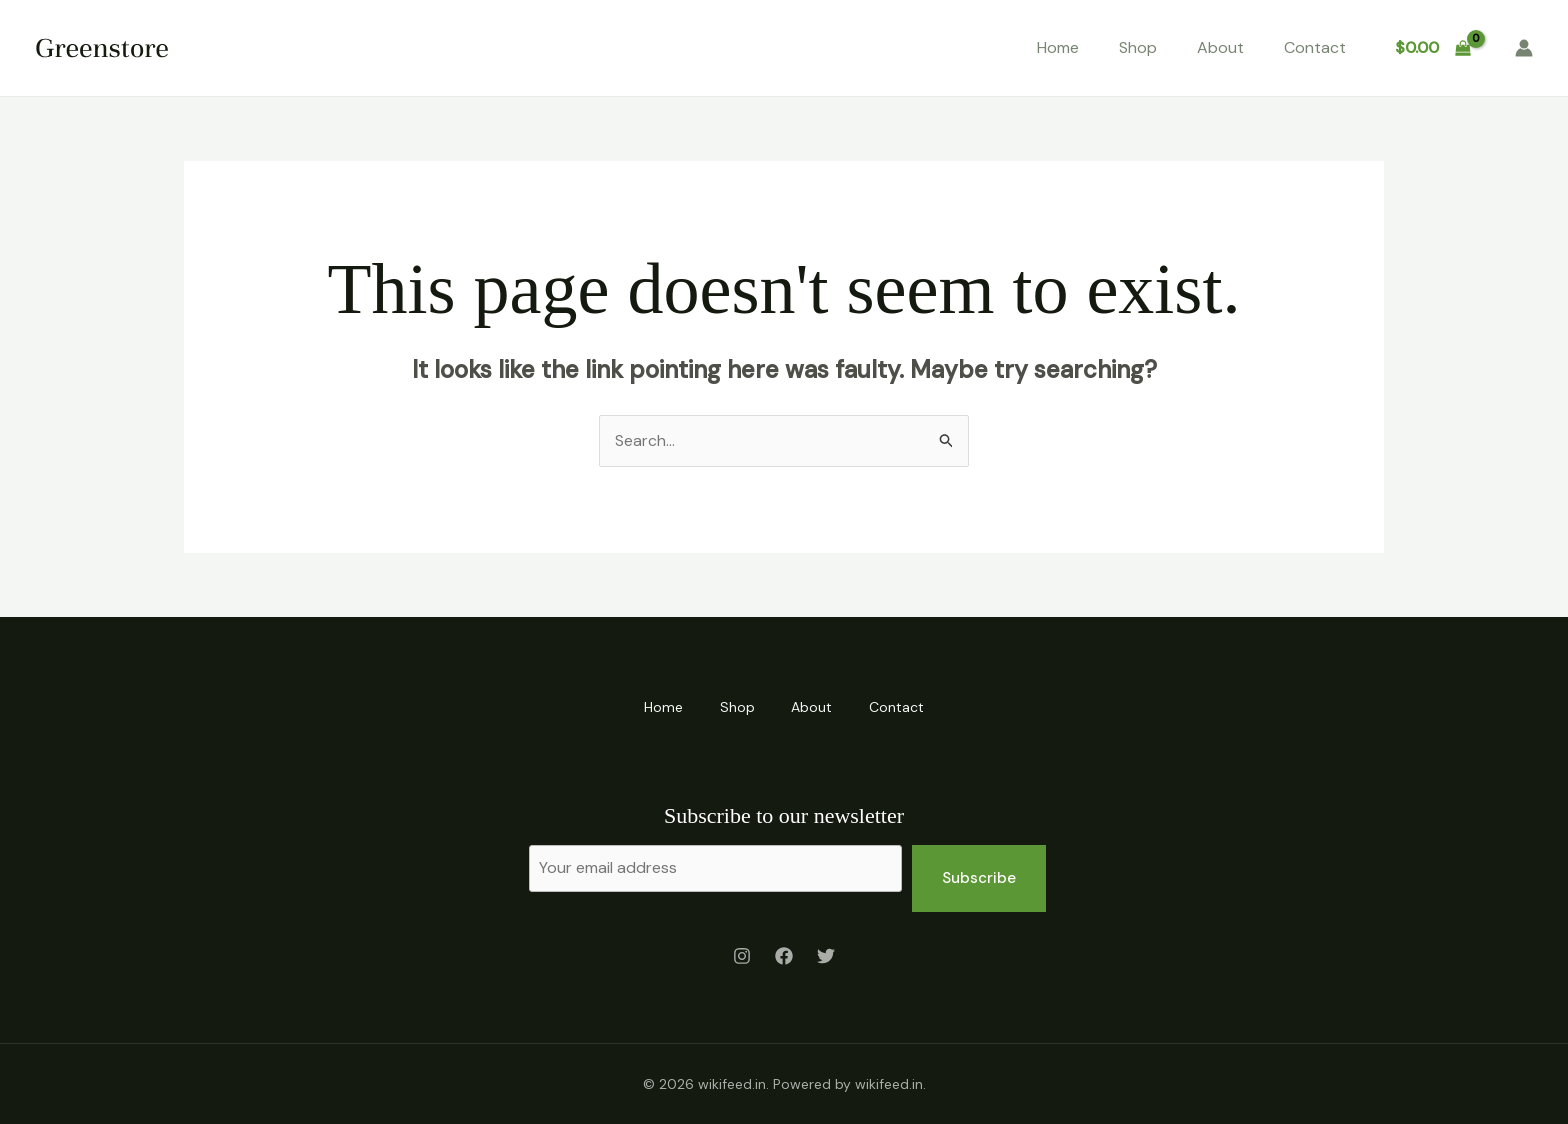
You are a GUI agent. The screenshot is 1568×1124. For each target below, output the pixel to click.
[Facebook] (784, 956)
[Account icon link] (1524, 48)
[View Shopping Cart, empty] (1432, 48)
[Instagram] (742, 956)
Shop (1138, 47)
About (1220, 47)
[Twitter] (826, 956)
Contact (1315, 47)
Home (1058, 47)
